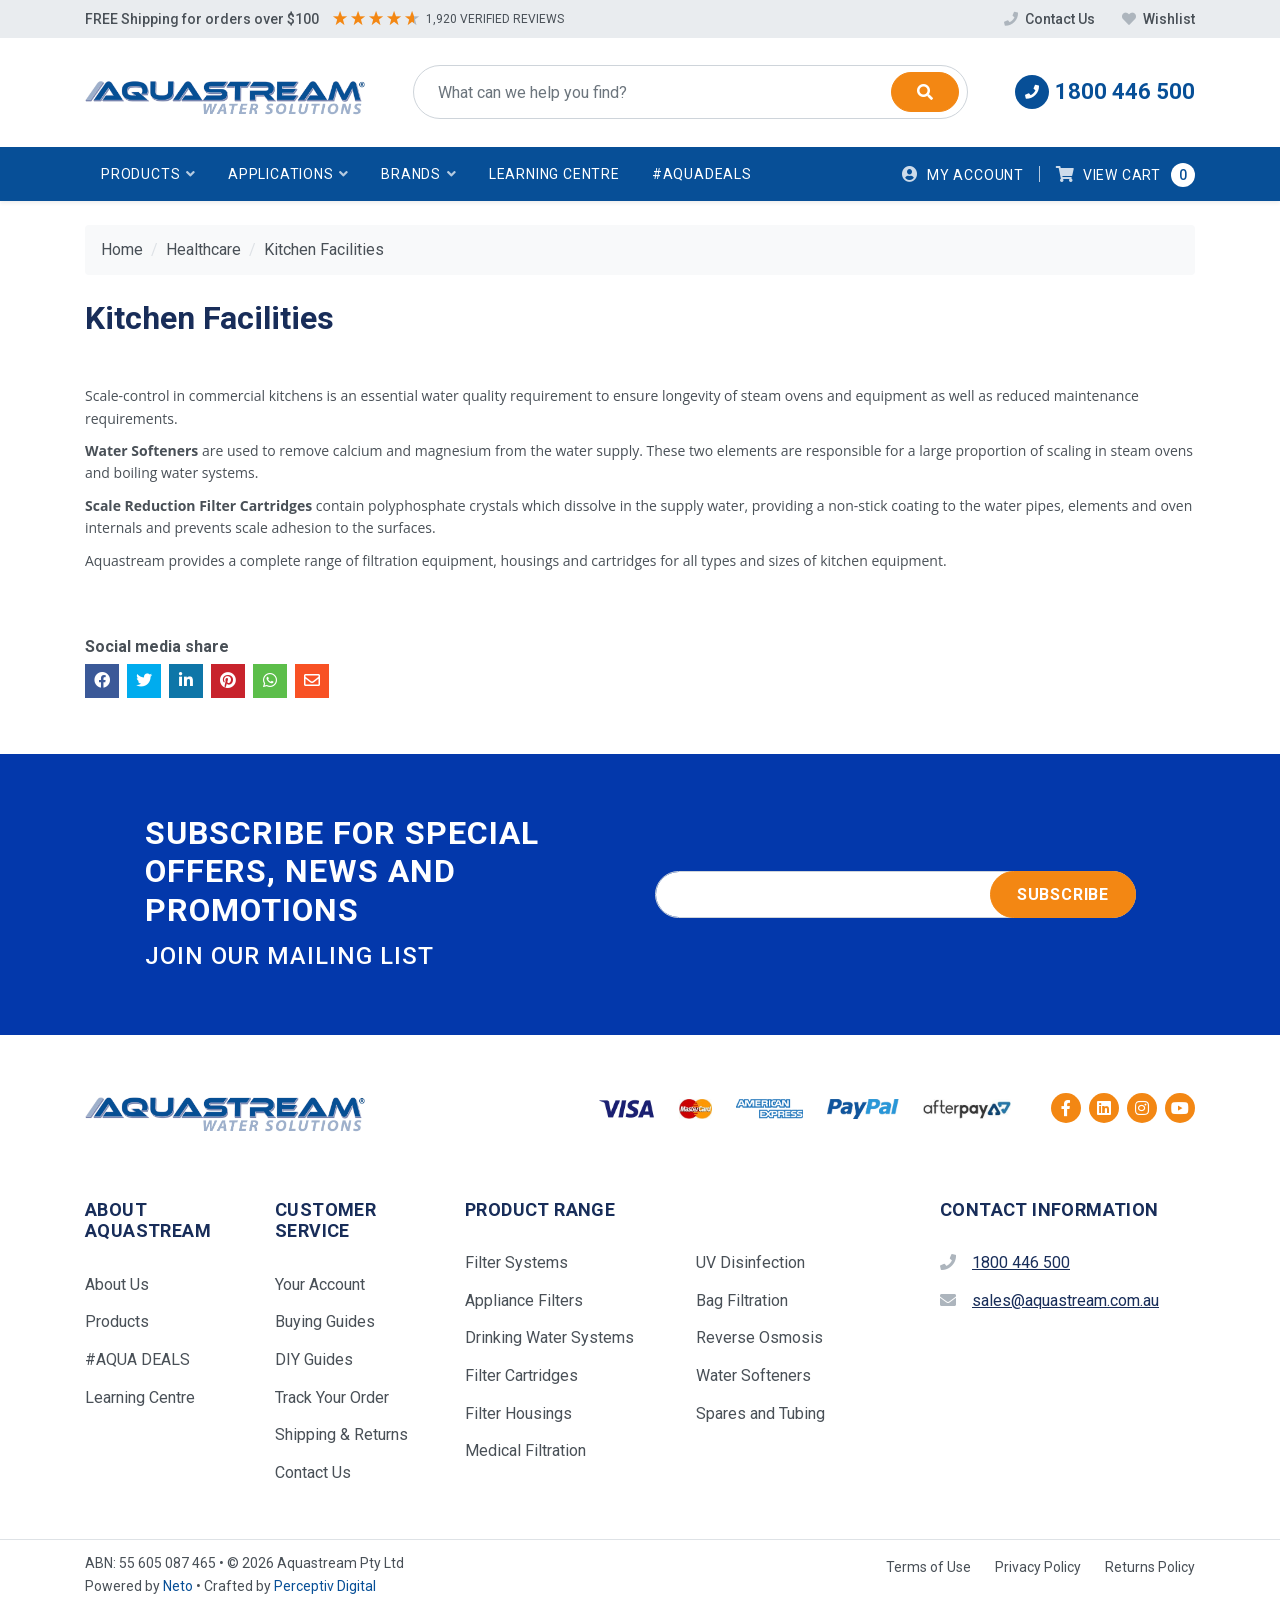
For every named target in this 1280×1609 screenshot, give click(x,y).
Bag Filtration (742, 1300)
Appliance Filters (524, 1300)
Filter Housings (518, 1413)
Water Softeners (753, 1375)
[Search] (925, 92)
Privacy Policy (1038, 1567)
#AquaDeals (702, 174)
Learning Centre (554, 174)
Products (117, 1321)
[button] (148, 174)
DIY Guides (314, 1359)
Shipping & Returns (341, 1434)
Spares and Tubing (760, 1413)
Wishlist (1158, 19)
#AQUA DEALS (137, 1359)
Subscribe (1063, 894)
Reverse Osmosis (759, 1337)
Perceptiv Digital (325, 1586)
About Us (117, 1284)
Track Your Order (332, 1397)
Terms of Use (928, 1567)
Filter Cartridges (521, 1375)
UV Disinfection (750, 1262)
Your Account (320, 1284)
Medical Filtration (525, 1450)
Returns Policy (1150, 1567)
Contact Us (1051, 19)
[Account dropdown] (963, 174)
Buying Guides (325, 1321)
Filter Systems (516, 1262)
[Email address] (895, 895)
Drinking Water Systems (549, 1337)
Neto (178, 1586)
